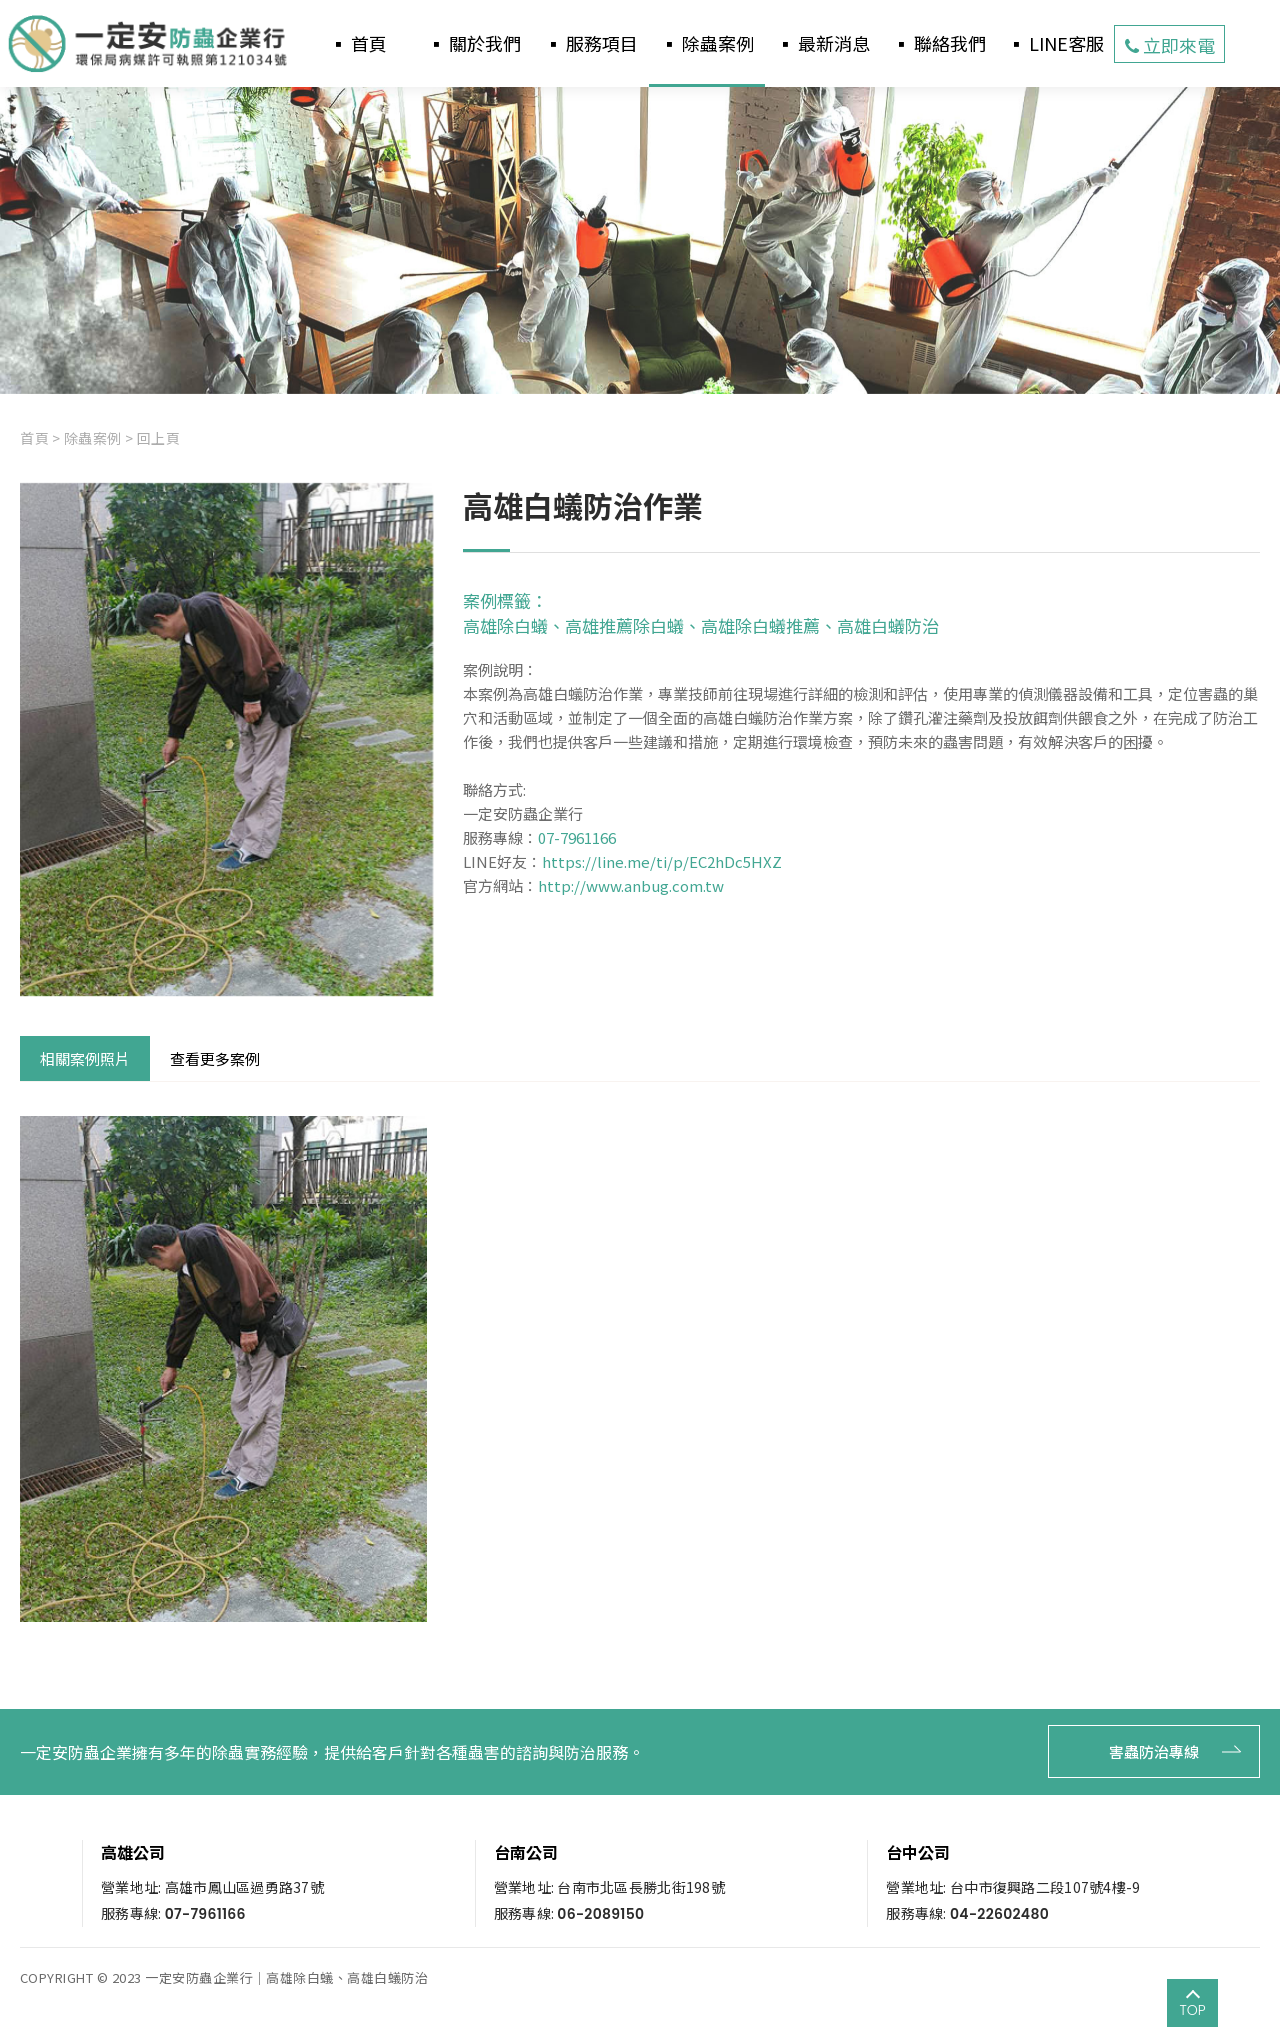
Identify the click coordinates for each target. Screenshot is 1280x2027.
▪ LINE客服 (1055, 43)
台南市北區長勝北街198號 (641, 1887)
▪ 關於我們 (474, 43)
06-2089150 (600, 1914)
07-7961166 (577, 837)
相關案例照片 (85, 1058)
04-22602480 (999, 1914)
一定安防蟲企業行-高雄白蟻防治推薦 (150, 44)
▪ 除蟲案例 (707, 43)
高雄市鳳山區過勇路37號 (244, 1887)
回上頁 (159, 438)
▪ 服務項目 (591, 43)
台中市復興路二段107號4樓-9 (1045, 1887)
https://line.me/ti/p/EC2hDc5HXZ (662, 861)
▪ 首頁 (358, 43)
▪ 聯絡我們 (939, 43)
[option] (640, 240)
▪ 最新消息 (823, 43)
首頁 (34, 438)
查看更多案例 (215, 1058)
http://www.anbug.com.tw (631, 885)
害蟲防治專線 (1144, 1751)
